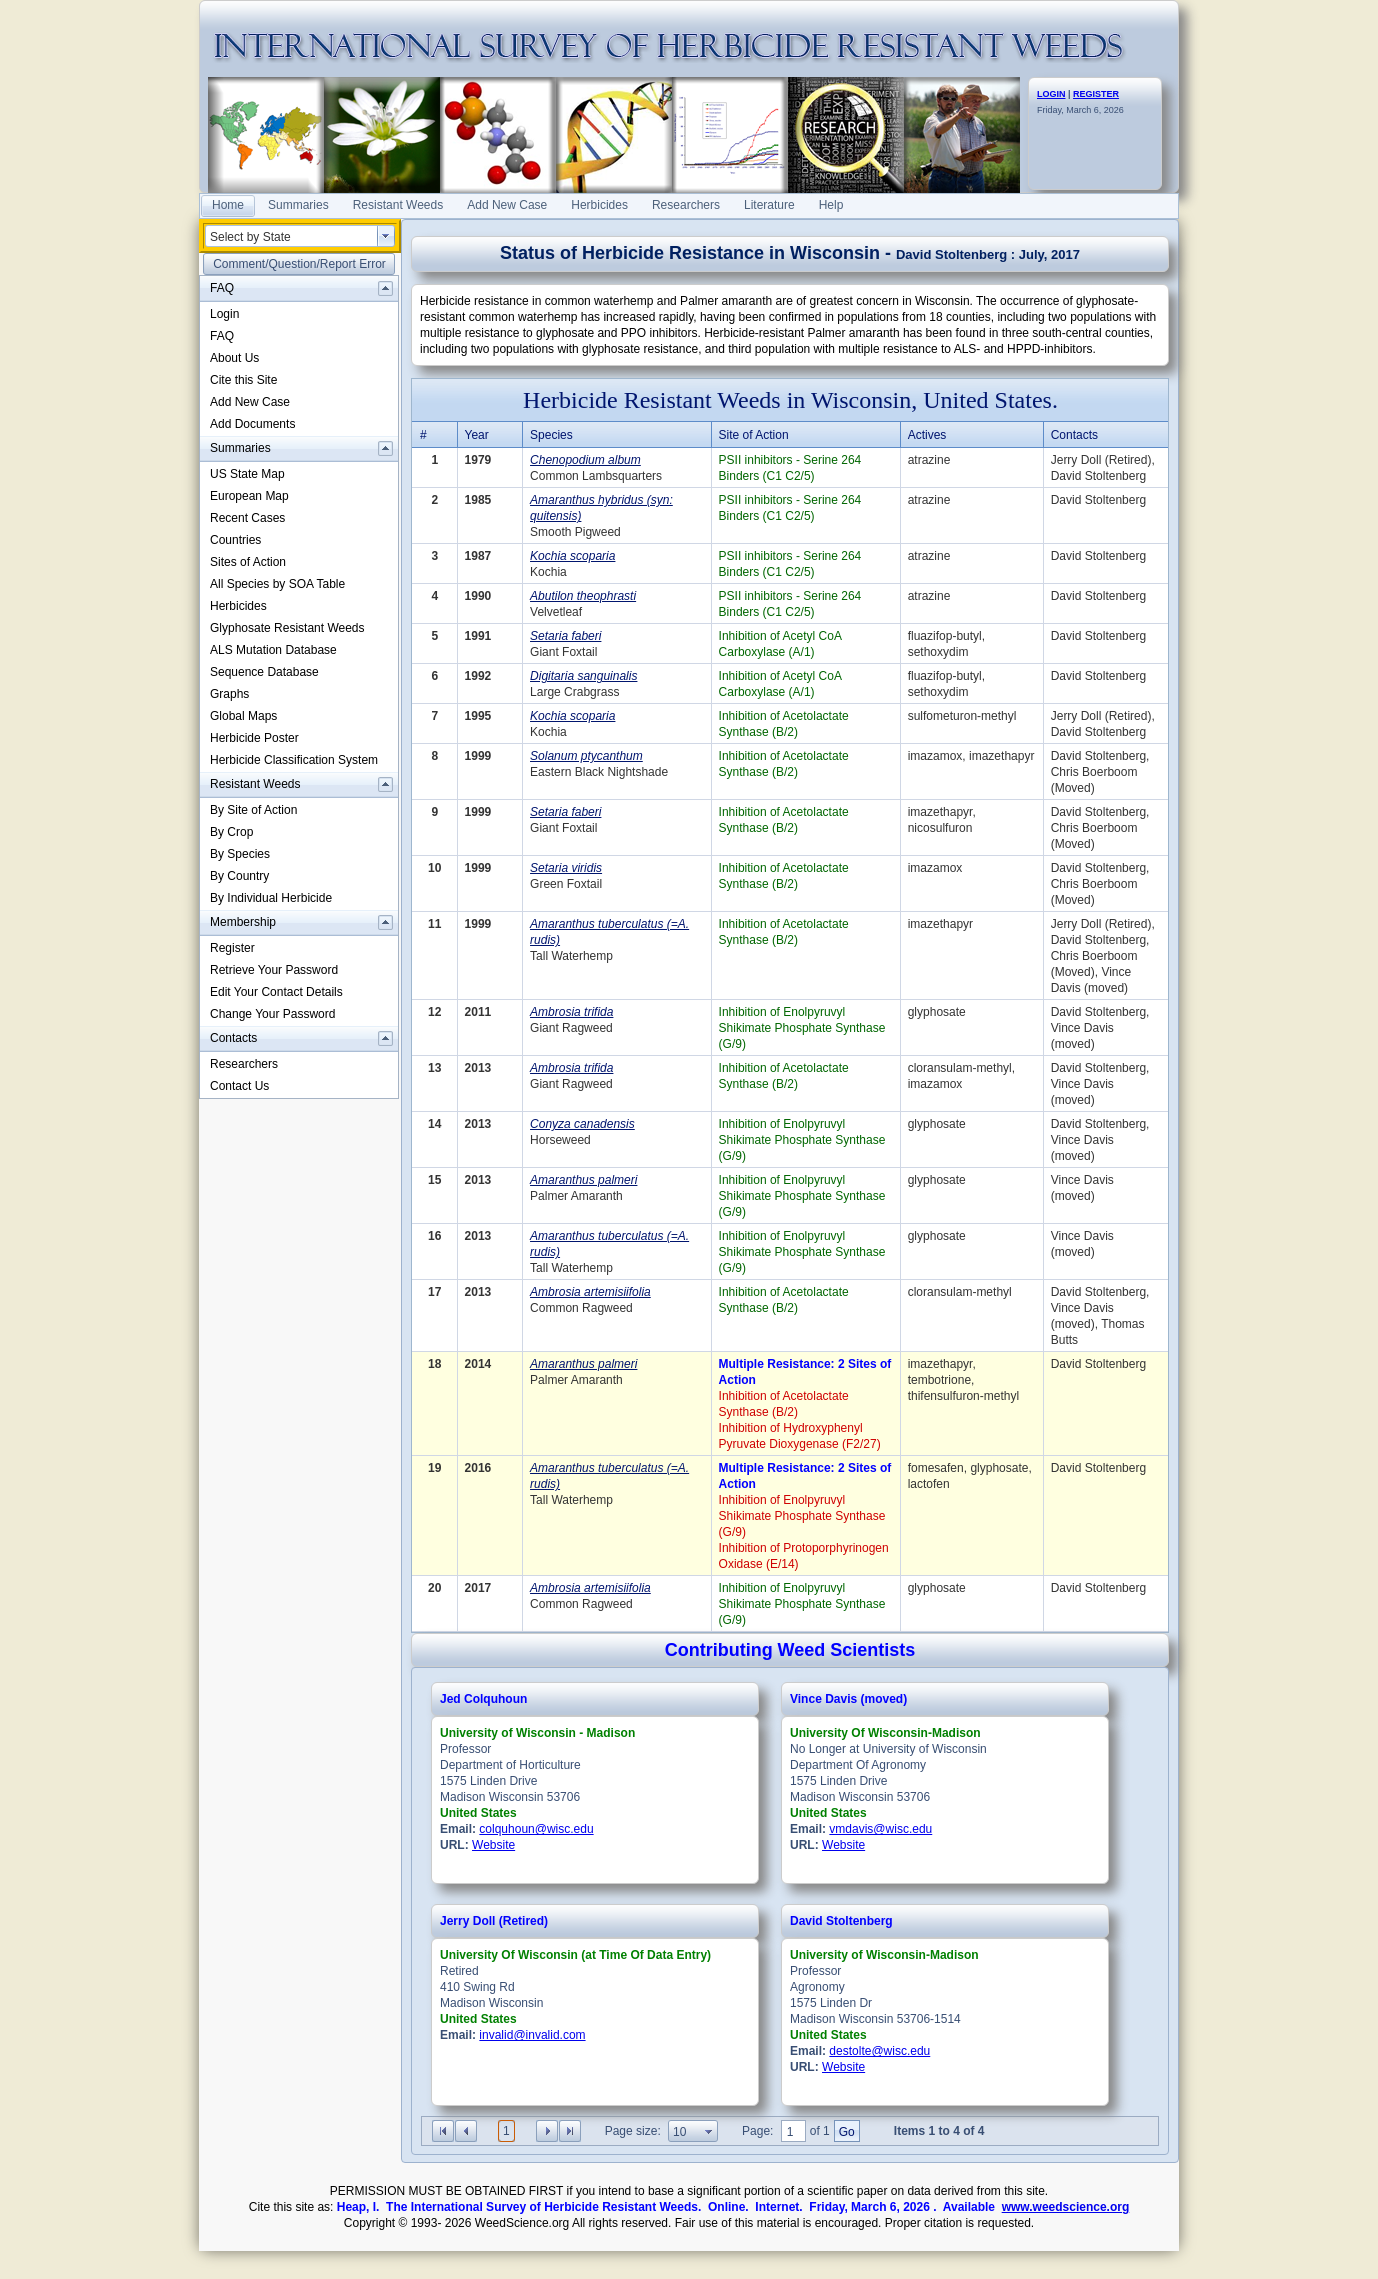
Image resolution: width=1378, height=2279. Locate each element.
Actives (927, 435)
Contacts (1074, 435)
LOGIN (1051, 94)
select (386, 236)
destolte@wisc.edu (879, 2051)
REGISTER (1096, 94)
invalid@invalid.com (532, 2035)
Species (551, 435)
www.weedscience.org (1066, 2207)
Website (493, 1845)
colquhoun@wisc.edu (536, 1829)
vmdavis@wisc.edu (880, 1829)
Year (477, 435)
